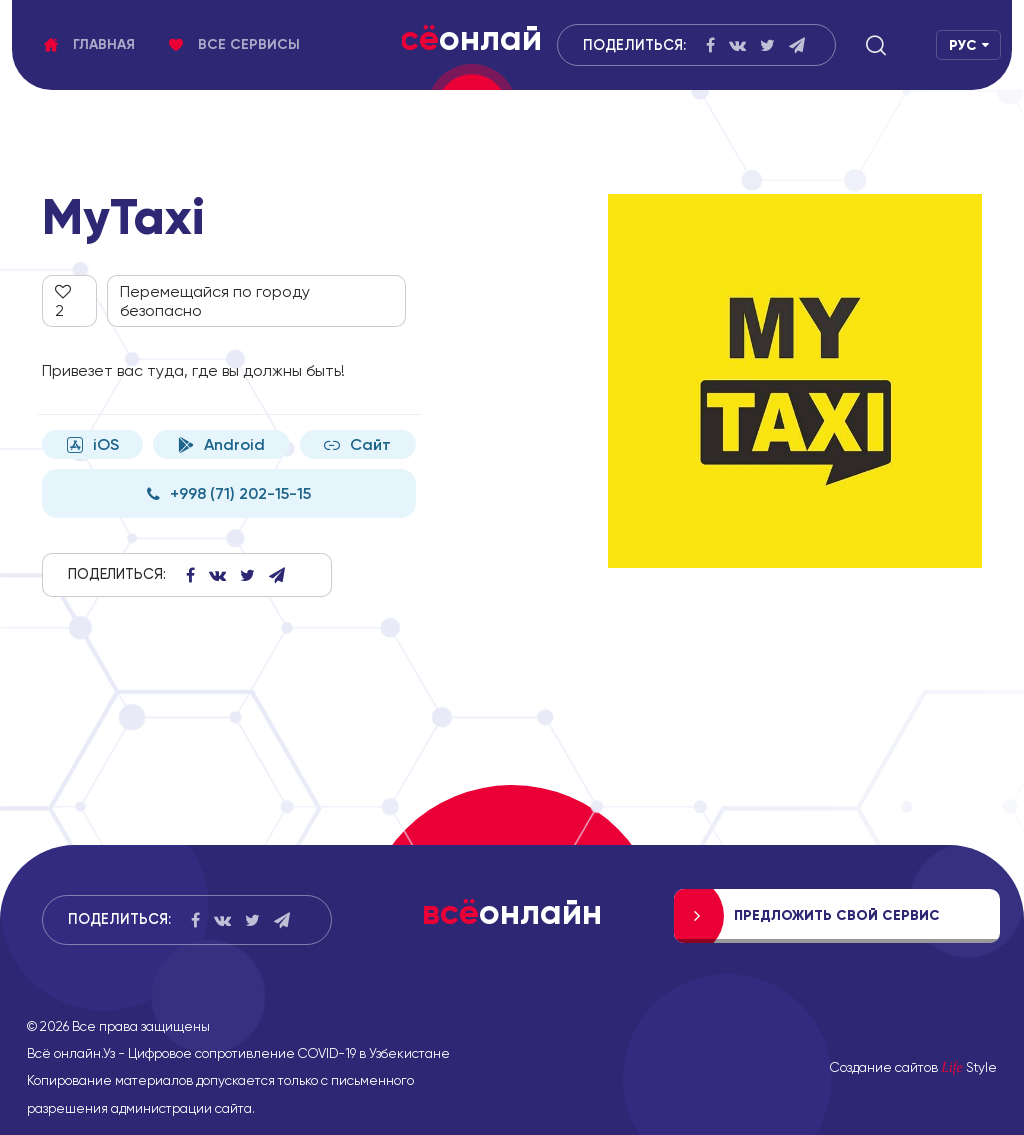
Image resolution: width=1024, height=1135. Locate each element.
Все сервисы (234, 44)
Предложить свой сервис (837, 915)
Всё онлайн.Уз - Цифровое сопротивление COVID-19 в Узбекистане (238, 1053)
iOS (93, 444)
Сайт (357, 444)
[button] (876, 45)
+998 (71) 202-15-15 (229, 493)
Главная (89, 44)
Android (221, 444)
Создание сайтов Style (913, 1067)
